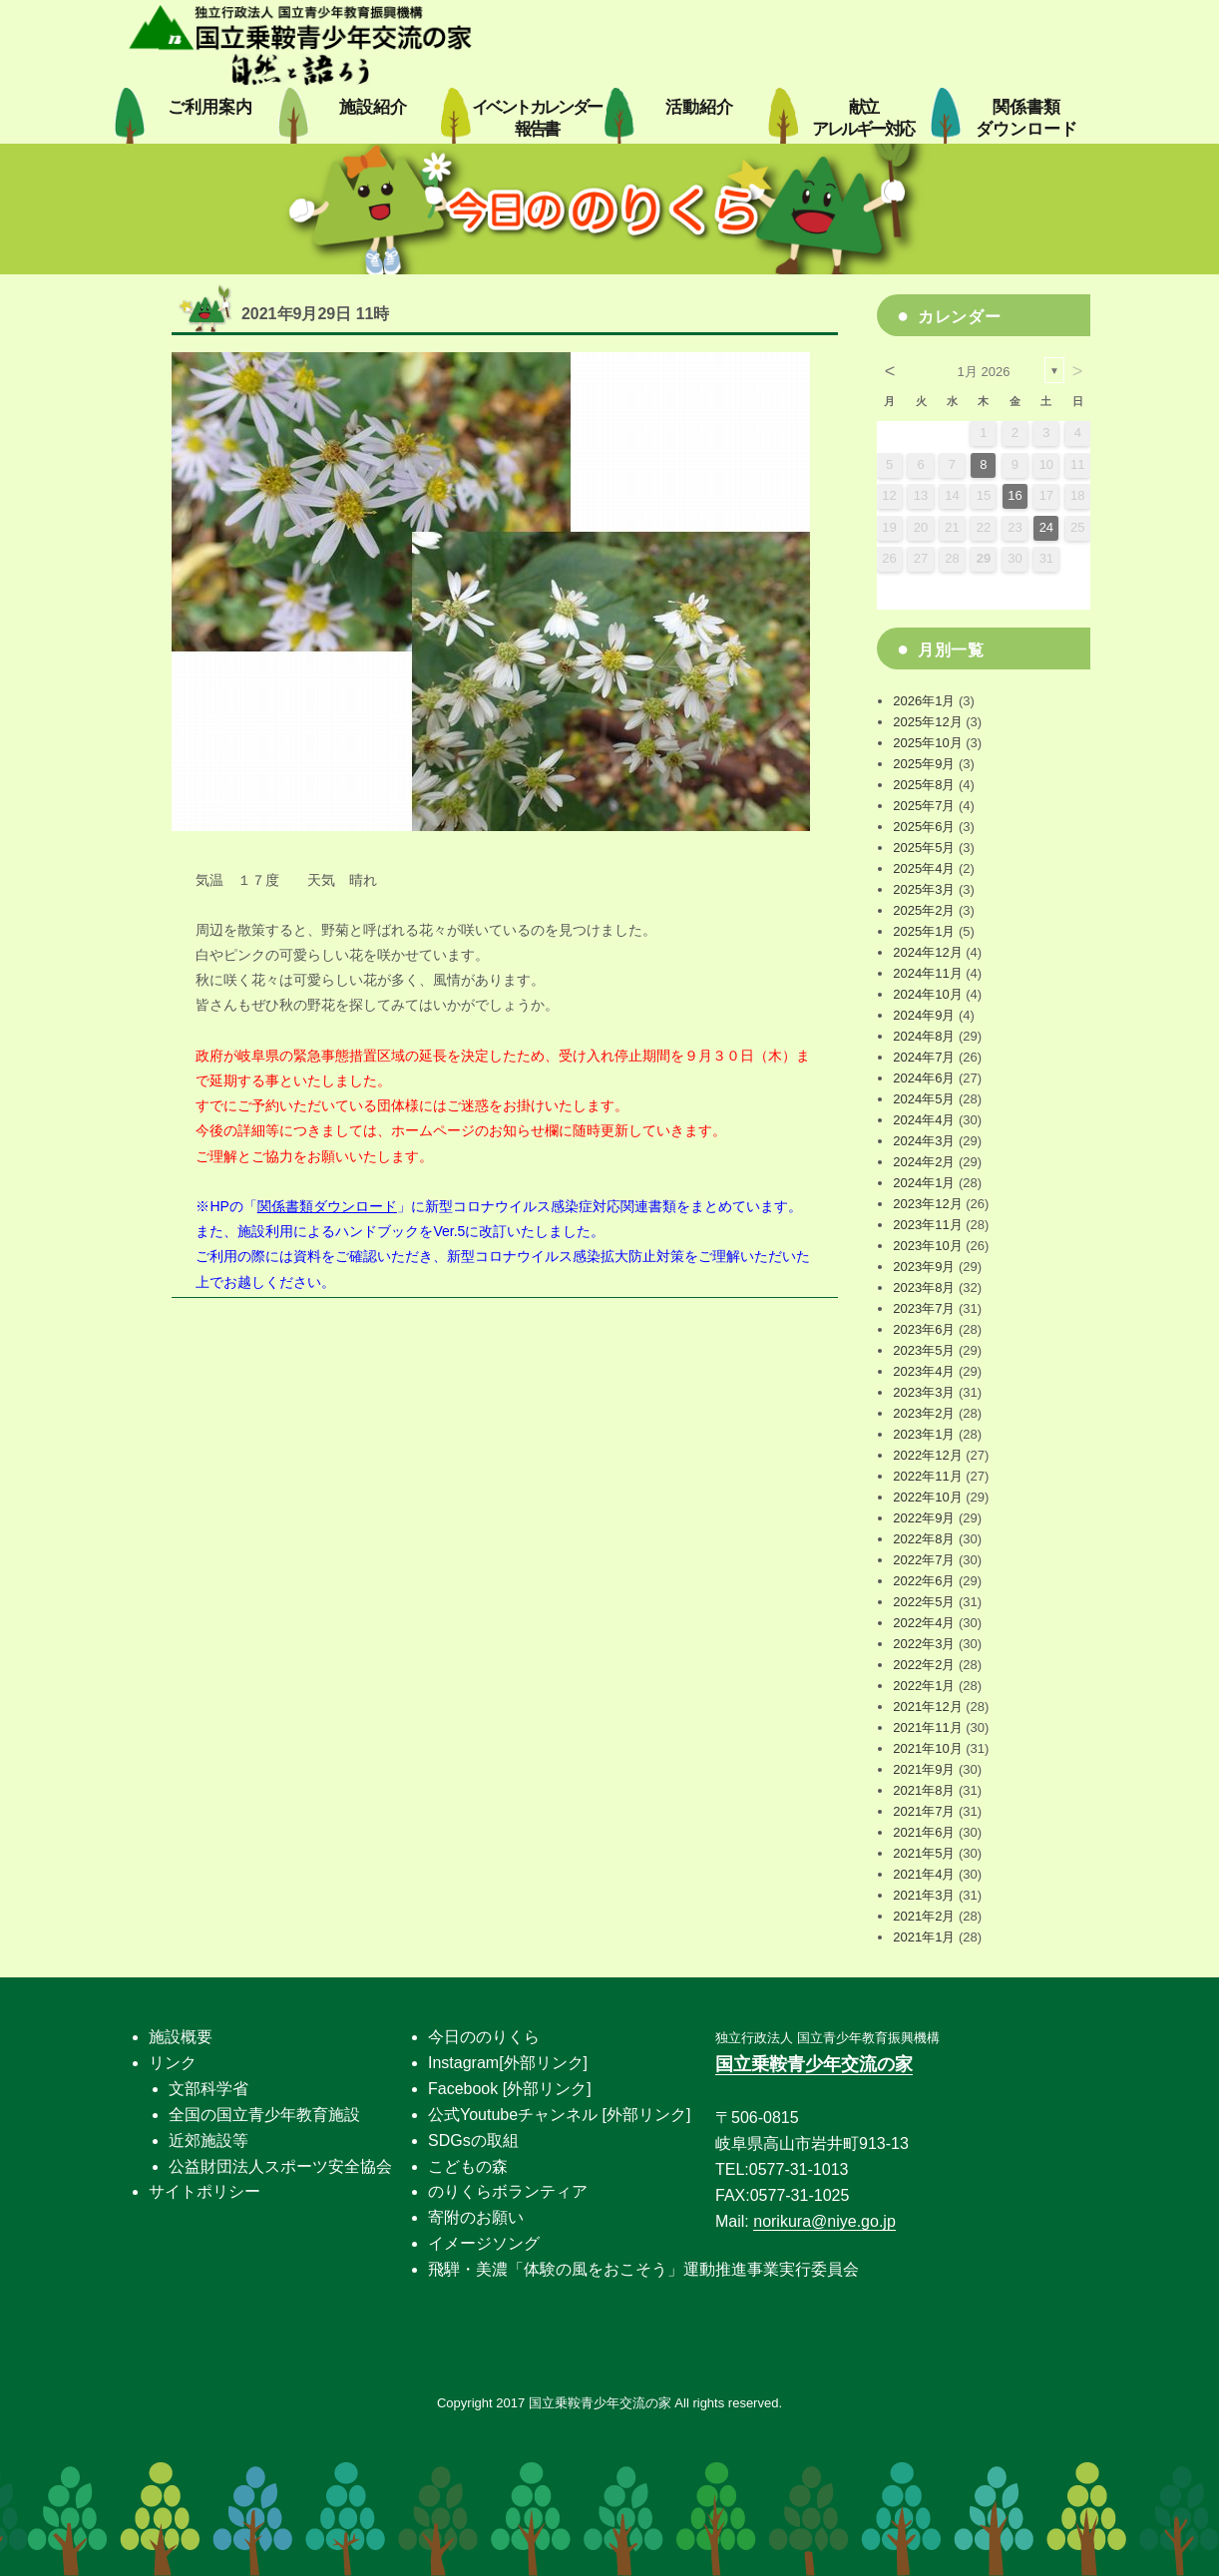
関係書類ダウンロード (327, 1206)
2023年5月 (924, 1350)
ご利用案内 (210, 107)
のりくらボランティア (508, 2191)
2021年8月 (924, 1790)
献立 (862, 118)
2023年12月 (927, 1203)
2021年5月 (924, 1853)
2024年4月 (924, 1119)
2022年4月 (924, 1622)
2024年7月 (924, 1057)
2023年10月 (927, 1245)
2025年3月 (924, 889)
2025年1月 (924, 931)
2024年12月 (927, 952)
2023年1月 (924, 1434)
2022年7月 (924, 1559)
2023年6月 (924, 1329)
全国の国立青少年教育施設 (264, 2114)
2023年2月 (924, 1413)
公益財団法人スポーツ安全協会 (280, 2166)
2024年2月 (924, 1161)
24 (1046, 527)
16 (1014, 495)
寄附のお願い (476, 2217)
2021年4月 (924, 1874)
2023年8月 (924, 1287)
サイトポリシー (204, 2191)
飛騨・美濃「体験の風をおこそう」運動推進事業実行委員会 (643, 2269)
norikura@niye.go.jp (824, 2221)
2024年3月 (924, 1140)
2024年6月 (924, 1078)
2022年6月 (924, 1580)
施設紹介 (373, 107)
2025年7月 (924, 805)
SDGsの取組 (473, 2140)
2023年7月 (924, 1308)
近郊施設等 (208, 2140)
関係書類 (1026, 118)
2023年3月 (924, 1392)
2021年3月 (924, 1895)
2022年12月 (927, 1455)
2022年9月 (924, 1517)
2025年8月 (924, 784)
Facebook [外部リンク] (510, 2088)
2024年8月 (924, 1036)
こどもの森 (468, 2166)
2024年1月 (924, 1182)
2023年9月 (924, 1266)
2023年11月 (927, 1224)
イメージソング (484, 2243)
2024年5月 (924, 1098)
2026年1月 (924, 700)
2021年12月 (927, 1706)
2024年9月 (924, 1015)
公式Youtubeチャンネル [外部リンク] (559, 2114)
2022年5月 (924, 1601)
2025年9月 (924, 763)
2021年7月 (924, 1811)
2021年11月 (927, 1727)
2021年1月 (924, 1937)
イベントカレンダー (537, 118)
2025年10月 (927, 742)
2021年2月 (924, 1916)
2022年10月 (927, 1497)
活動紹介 (699, 107)
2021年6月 (924, 1832)
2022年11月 (927, 1476)
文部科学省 (208, 2088)
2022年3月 (924, 1643)
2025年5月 (924, 847)
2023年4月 (924, 1371)
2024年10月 (927, 994)
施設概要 (180, 2036)
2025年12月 (927, 721)
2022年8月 (924, 1538)
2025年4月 (924, 868)
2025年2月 (924, 910)
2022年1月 (924, 1685)
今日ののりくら (484, 2036)
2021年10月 (927, 1748)
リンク (173, 2062)
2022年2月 (924, 1664)
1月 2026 (984, 371)
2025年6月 (924, 826)
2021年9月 (924, 1769)
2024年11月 (927, 973)
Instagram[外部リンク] (508, 2062)
